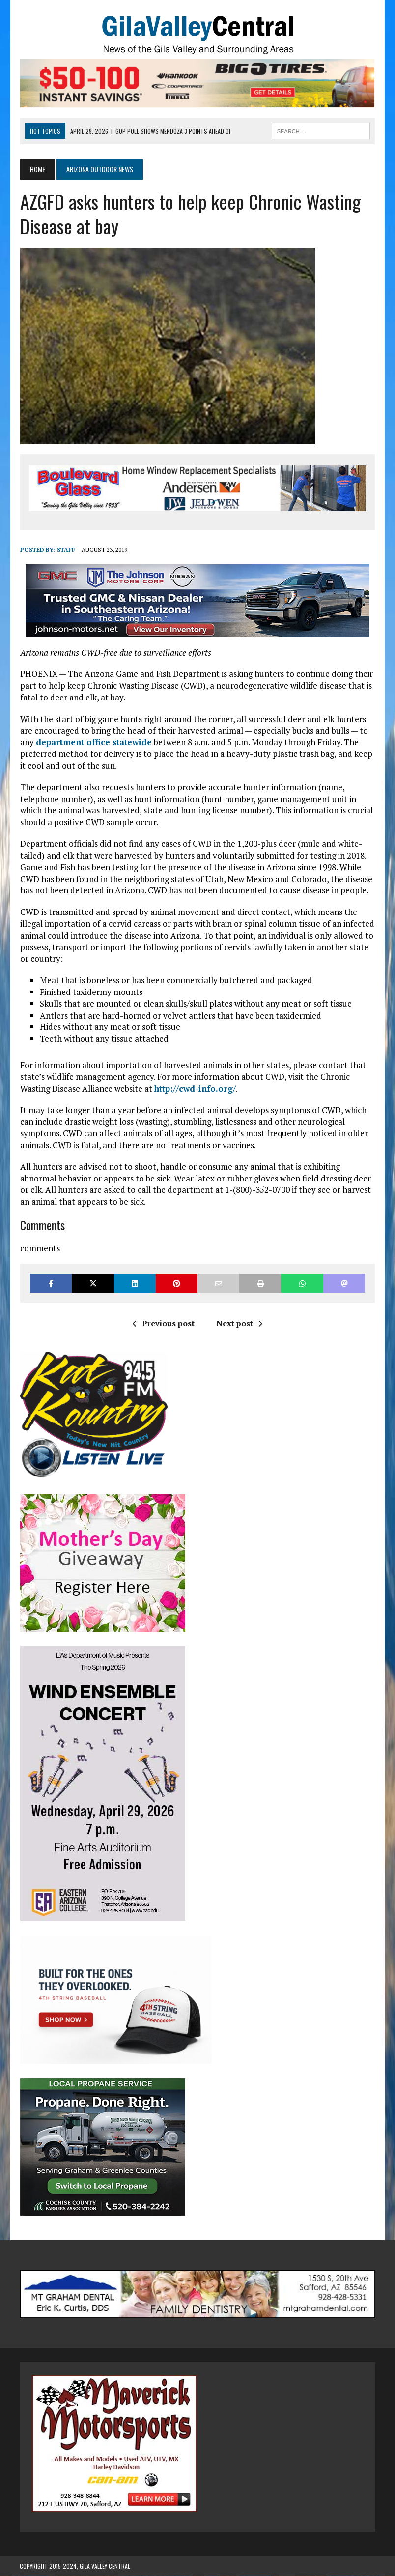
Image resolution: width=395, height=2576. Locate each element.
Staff (65, 550)
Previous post (164, 1323)
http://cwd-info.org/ (194, 1088)
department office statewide (93, 742)
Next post (239, 1323)
